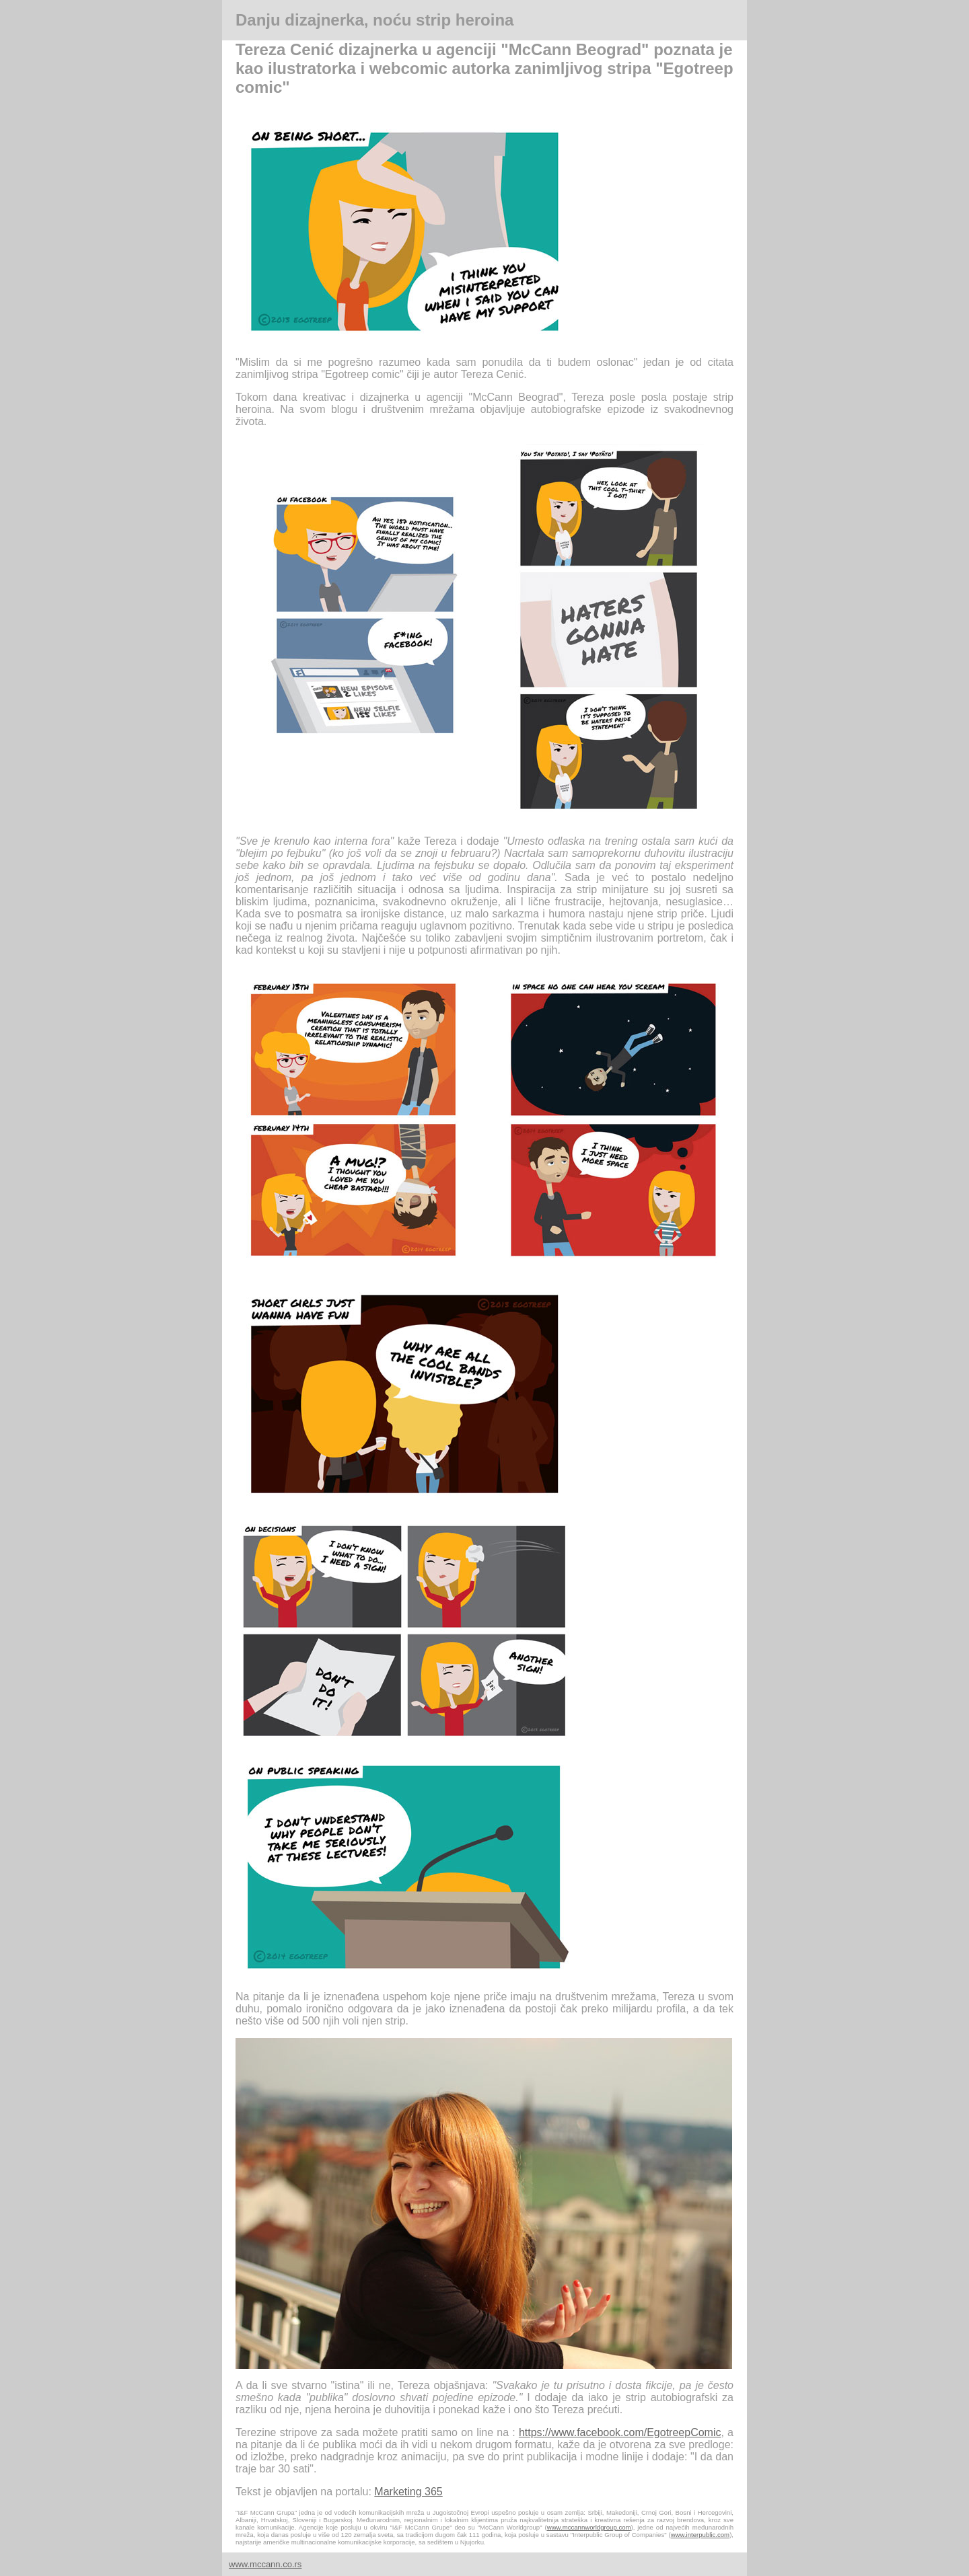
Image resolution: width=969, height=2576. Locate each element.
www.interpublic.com (700, 2534)
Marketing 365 (408, 2491)
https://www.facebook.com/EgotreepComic (620, 2432)
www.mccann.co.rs (265, 2564)
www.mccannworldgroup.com (589, 2527)
